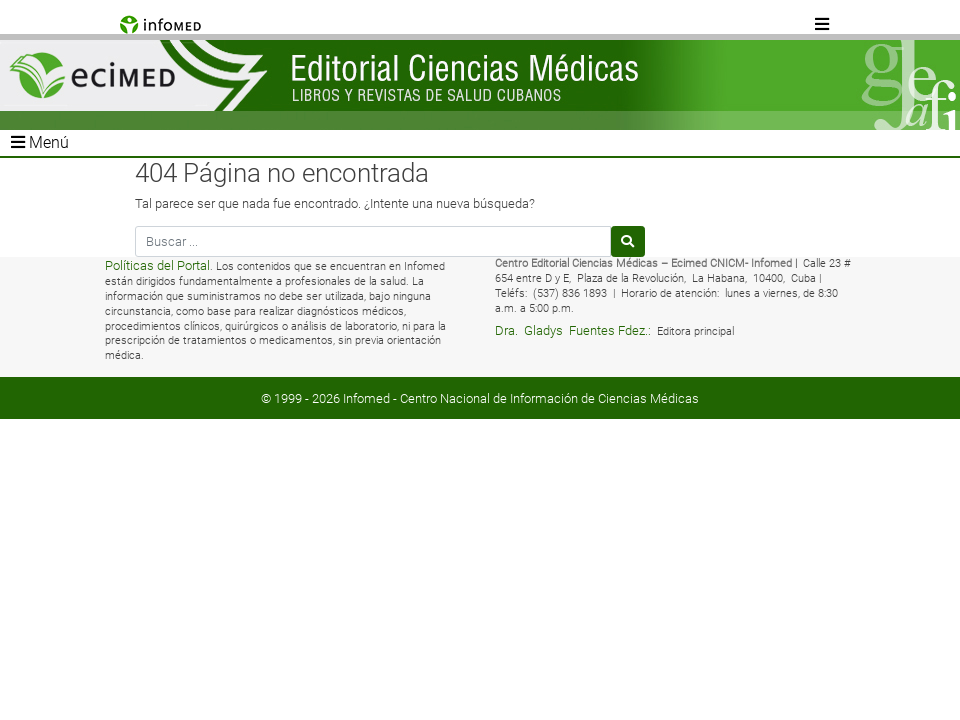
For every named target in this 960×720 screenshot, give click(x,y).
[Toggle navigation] (823, 25)
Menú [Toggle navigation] (40, 142)
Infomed (366, 398)
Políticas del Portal (157, 265)
